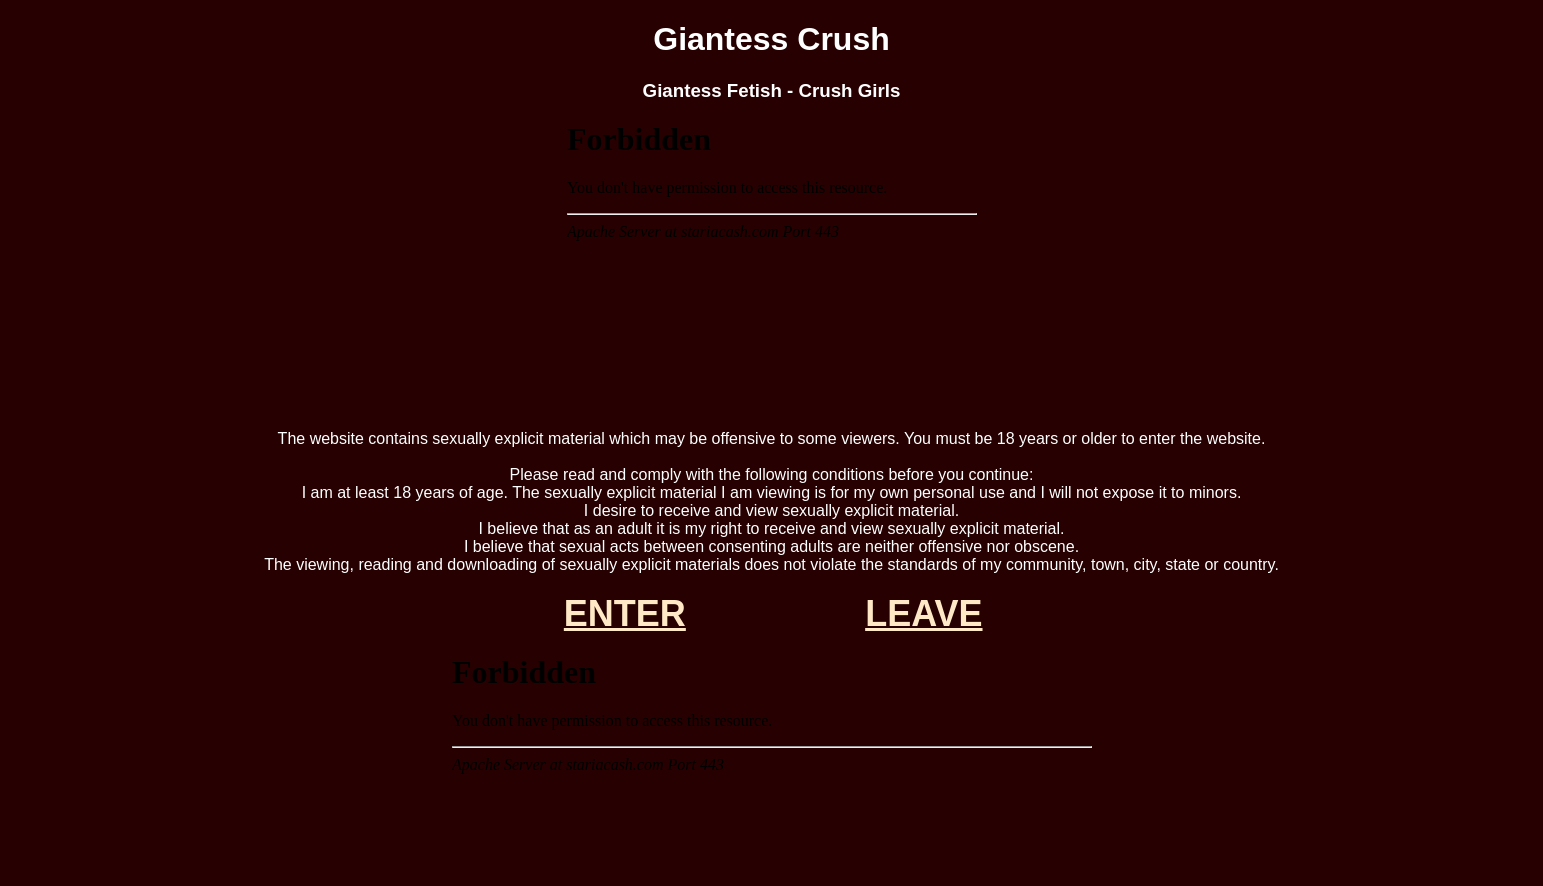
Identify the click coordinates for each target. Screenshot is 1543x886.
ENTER (625, 613)
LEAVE (923, 613)
